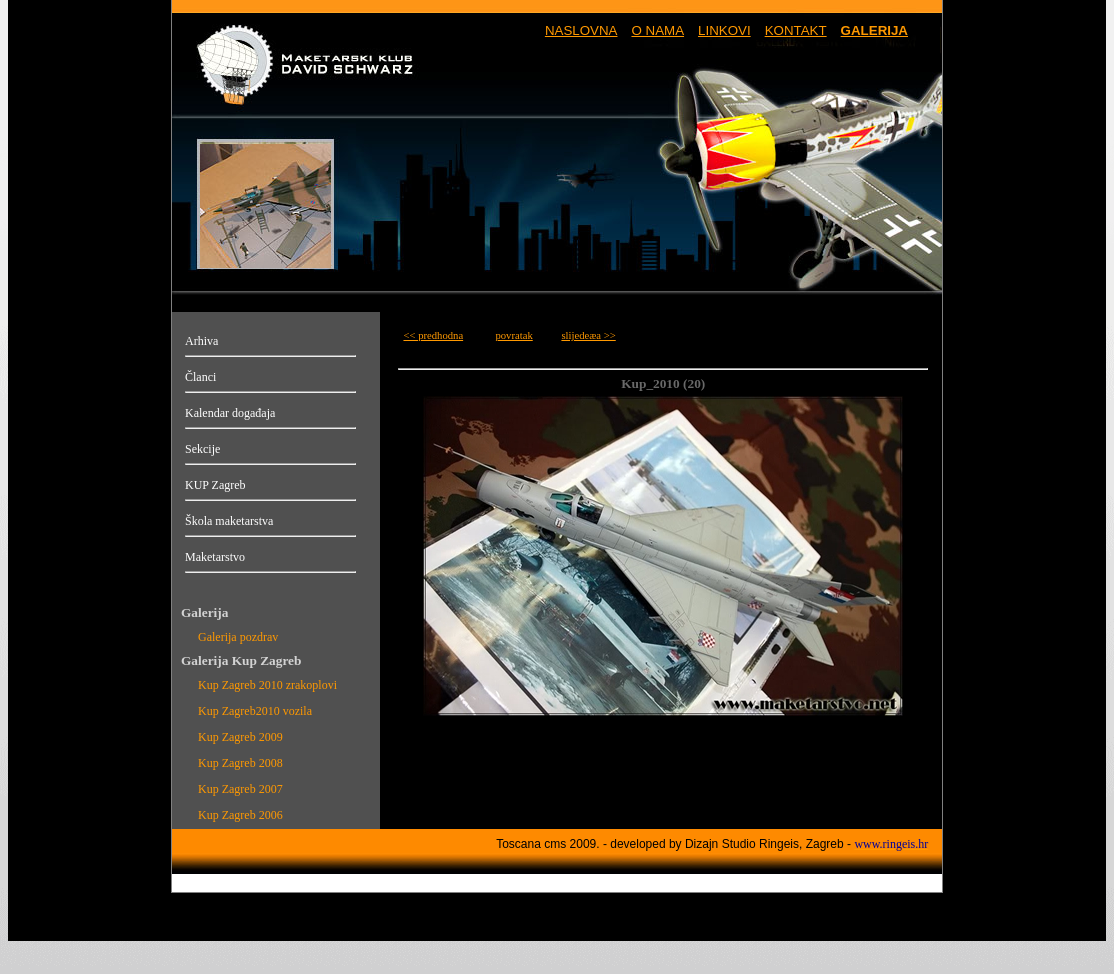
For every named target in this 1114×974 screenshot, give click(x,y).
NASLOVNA (581, 30)
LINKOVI (724, 30)
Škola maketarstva (229, 521)
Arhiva (201, 341)
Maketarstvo (215, 557)
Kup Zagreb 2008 (240, 763)
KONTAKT (796, 30)
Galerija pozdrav (238, 637)
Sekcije (202, 449)
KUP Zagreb (215, 485)
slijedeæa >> (588, 335)
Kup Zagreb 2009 (240, 737)
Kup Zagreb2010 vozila (255, 711)
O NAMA (657, 30)
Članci (200, 377)
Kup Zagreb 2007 (240, 789)
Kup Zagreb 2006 (240, 815)
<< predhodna (433, 335)
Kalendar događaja (230, 413)
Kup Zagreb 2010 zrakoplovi (267, 685)
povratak (513, 335)
